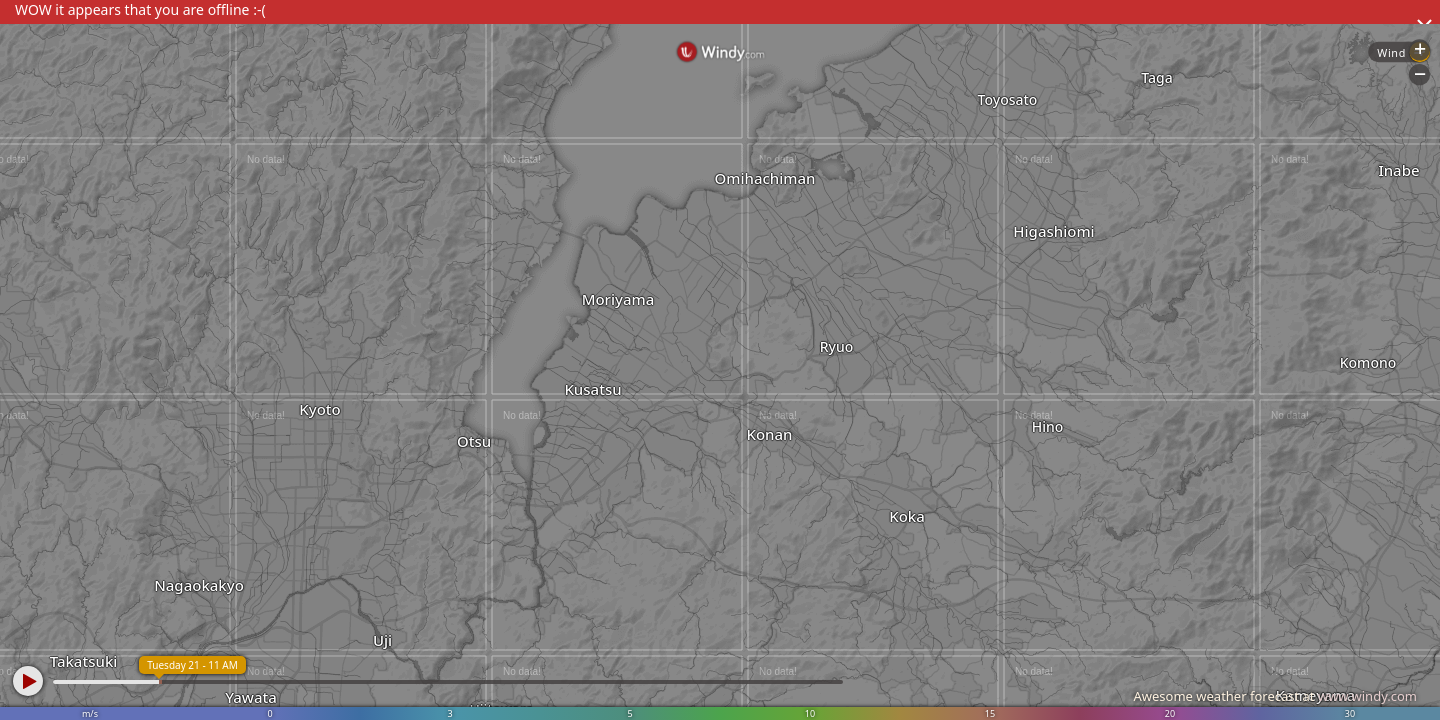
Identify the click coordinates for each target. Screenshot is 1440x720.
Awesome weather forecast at (1275, 696)
